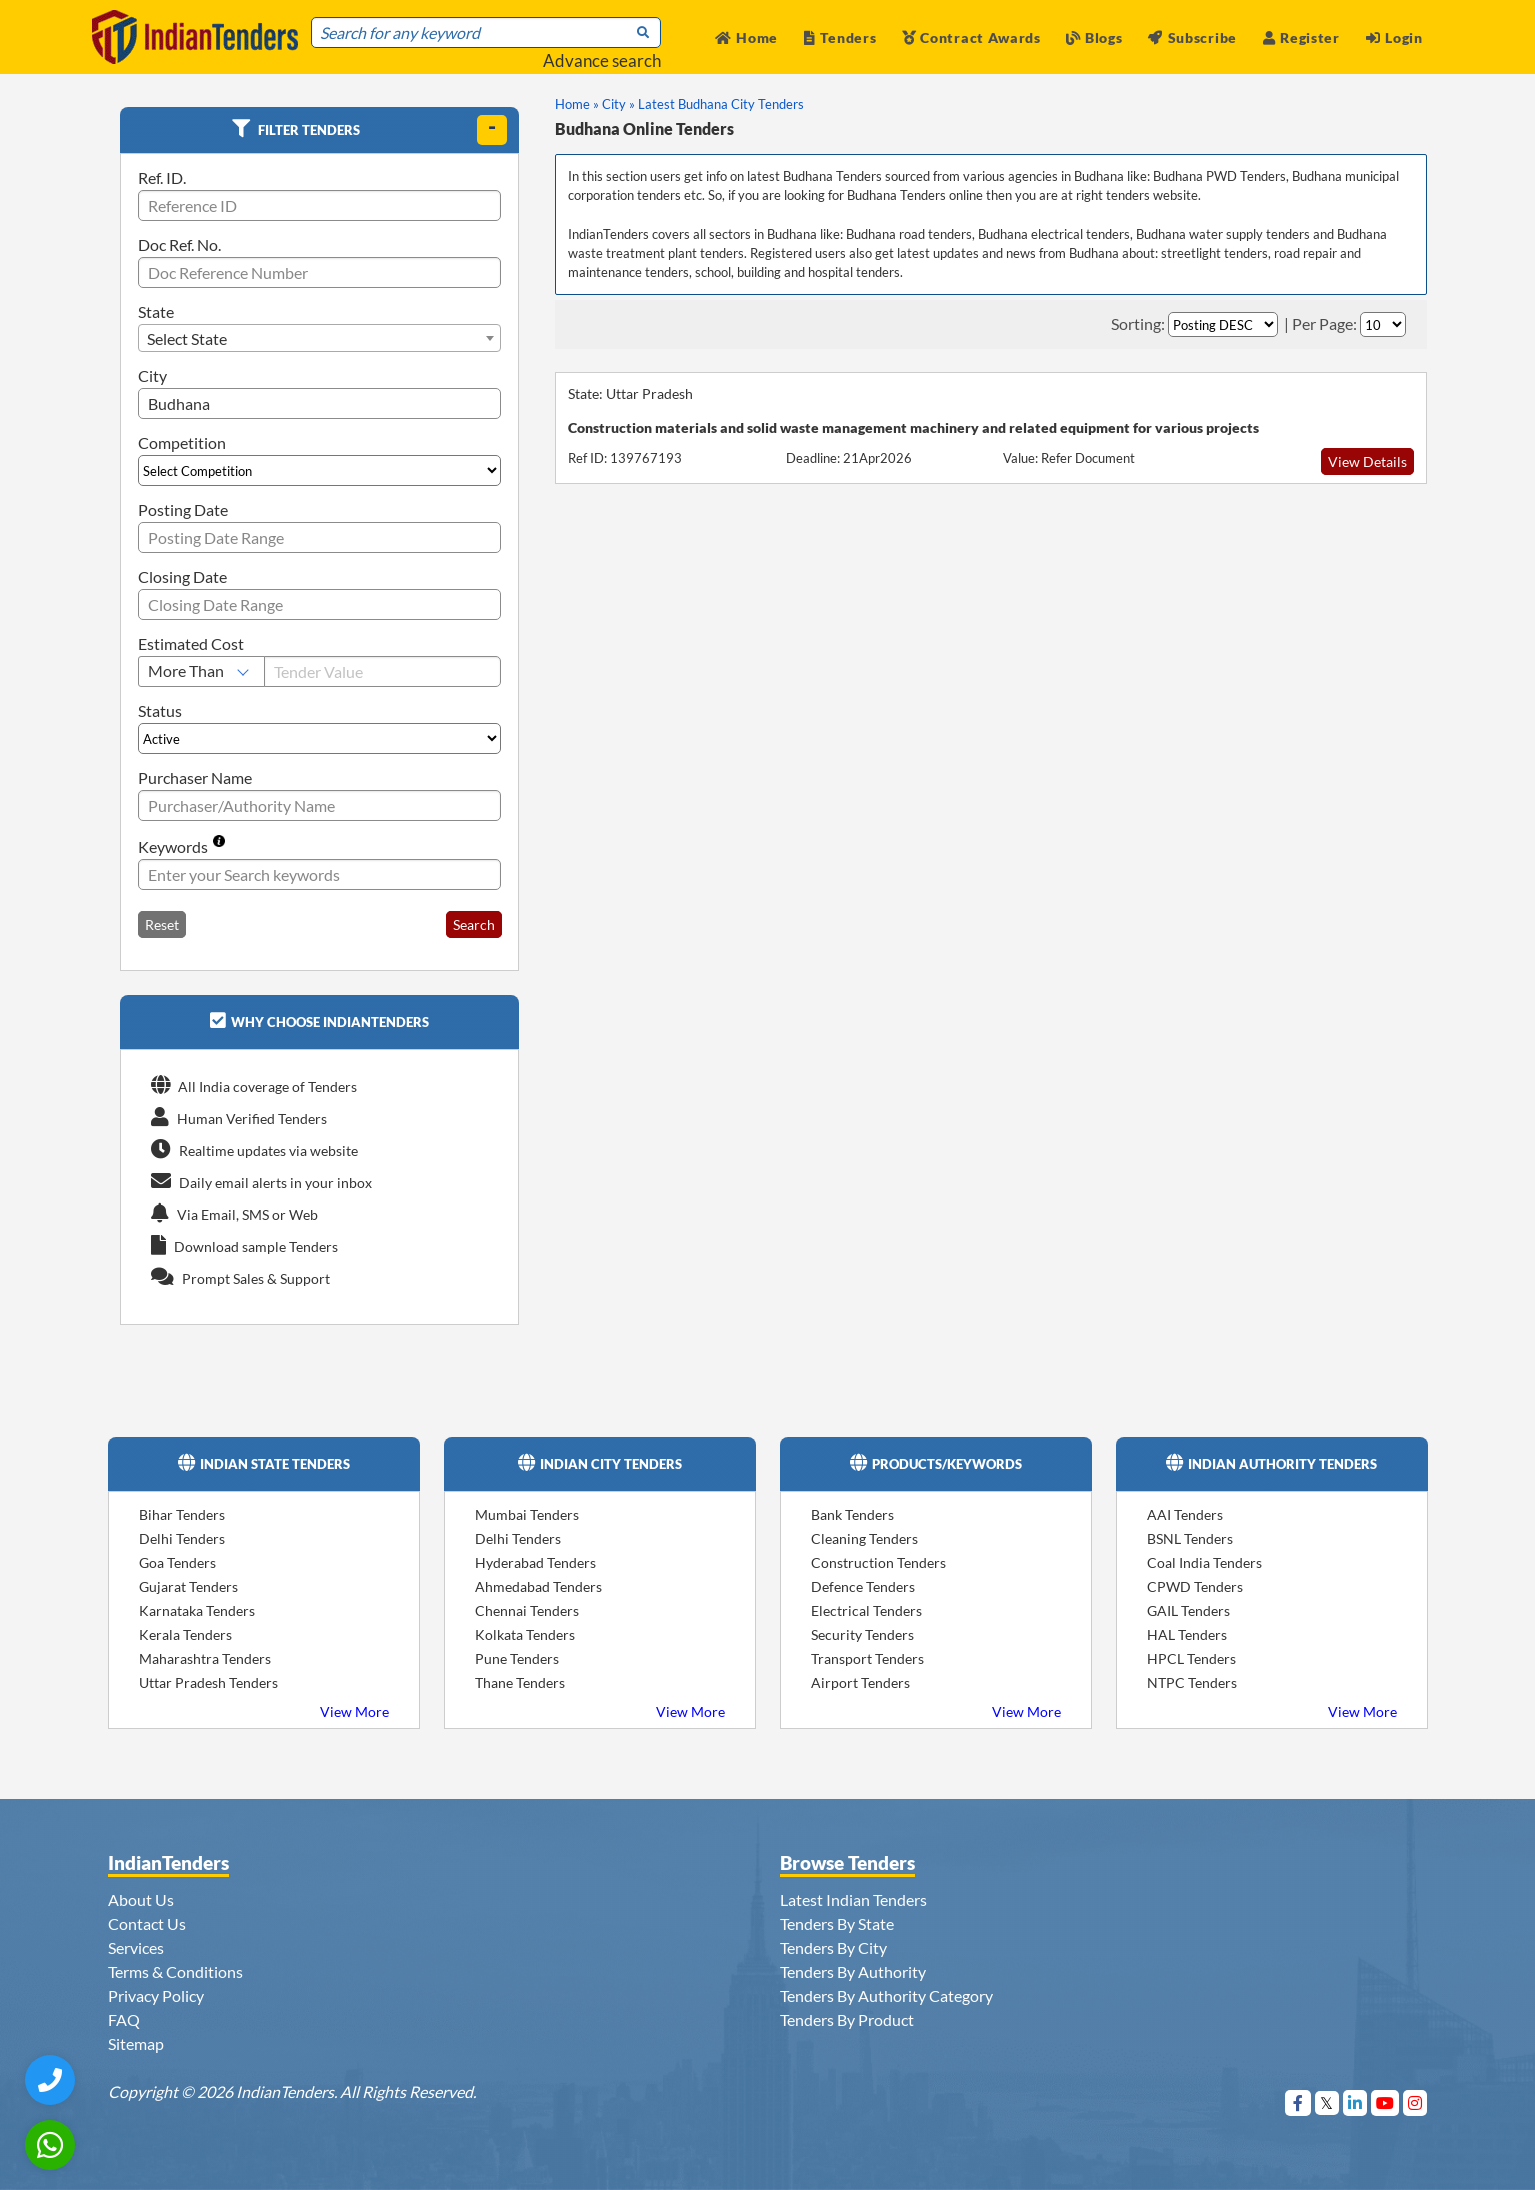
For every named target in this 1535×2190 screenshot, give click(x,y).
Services (136, 1947)
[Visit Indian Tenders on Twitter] (1327, 2102)
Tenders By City (833, 1947)
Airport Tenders (860, 1682)
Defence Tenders (863, 1586)
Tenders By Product (847, 2019)
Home (747, 37)
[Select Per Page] (1383, 324)
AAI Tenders (1185, 1514)
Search (474, 924)
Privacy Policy (156, 1995)
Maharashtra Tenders (205, 1658)
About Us (141, 1899)
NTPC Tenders (1192, 1682)
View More (354, 1711)
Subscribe (1192, 37)
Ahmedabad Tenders (538, 1586)
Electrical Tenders (866, 1610)
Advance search (602, 60)
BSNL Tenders (1190, 1538)
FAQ (124, 2019)
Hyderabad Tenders (535, 1562)
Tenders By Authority (853, 1971)
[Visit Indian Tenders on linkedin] (1355, 2102)
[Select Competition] (320, 470)
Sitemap (136, 2043)
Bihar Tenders (182, 1514)
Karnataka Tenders (197, 1610)
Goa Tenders (177, 1562)
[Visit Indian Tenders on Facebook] (1298, 2102)
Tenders (840, 37)
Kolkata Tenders (525, 1634)
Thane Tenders (520, 1682)
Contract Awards (971, 37)
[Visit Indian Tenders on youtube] (1385, 2102)
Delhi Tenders (182, 1538)
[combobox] (320, 338)
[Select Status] (320, 738)
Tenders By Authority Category (886, 1995)
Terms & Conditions (175, 1971)
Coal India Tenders (1204, 1562)
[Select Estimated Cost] (201, 671)
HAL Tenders (1187, 1634)
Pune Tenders (517, 1658)
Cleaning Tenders (864, 1538)
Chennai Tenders (527, 1610)
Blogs (1094, 37)
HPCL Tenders (1191, 1658)
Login (1394, 37)
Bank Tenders (852, 1514)
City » (618, 104)
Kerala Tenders (185, 1634)
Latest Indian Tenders (853, 1899)
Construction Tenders (878, 1562)
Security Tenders (862, 1634)
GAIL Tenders (1188, 1610)
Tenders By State (837, 1923)
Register (1301, 37)
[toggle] (492, 130)
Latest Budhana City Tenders (721, 104)
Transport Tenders (867, 1658)
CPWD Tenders (1195, 1586)
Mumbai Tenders (527, 1514)
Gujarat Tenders (188, 1586)
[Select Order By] (1223, 324)
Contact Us (147, 1923)
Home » (577, 104)
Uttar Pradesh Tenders (208, 1682)
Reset (162, 924)
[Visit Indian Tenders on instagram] (1415, 2102)
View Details (1367, 461)
